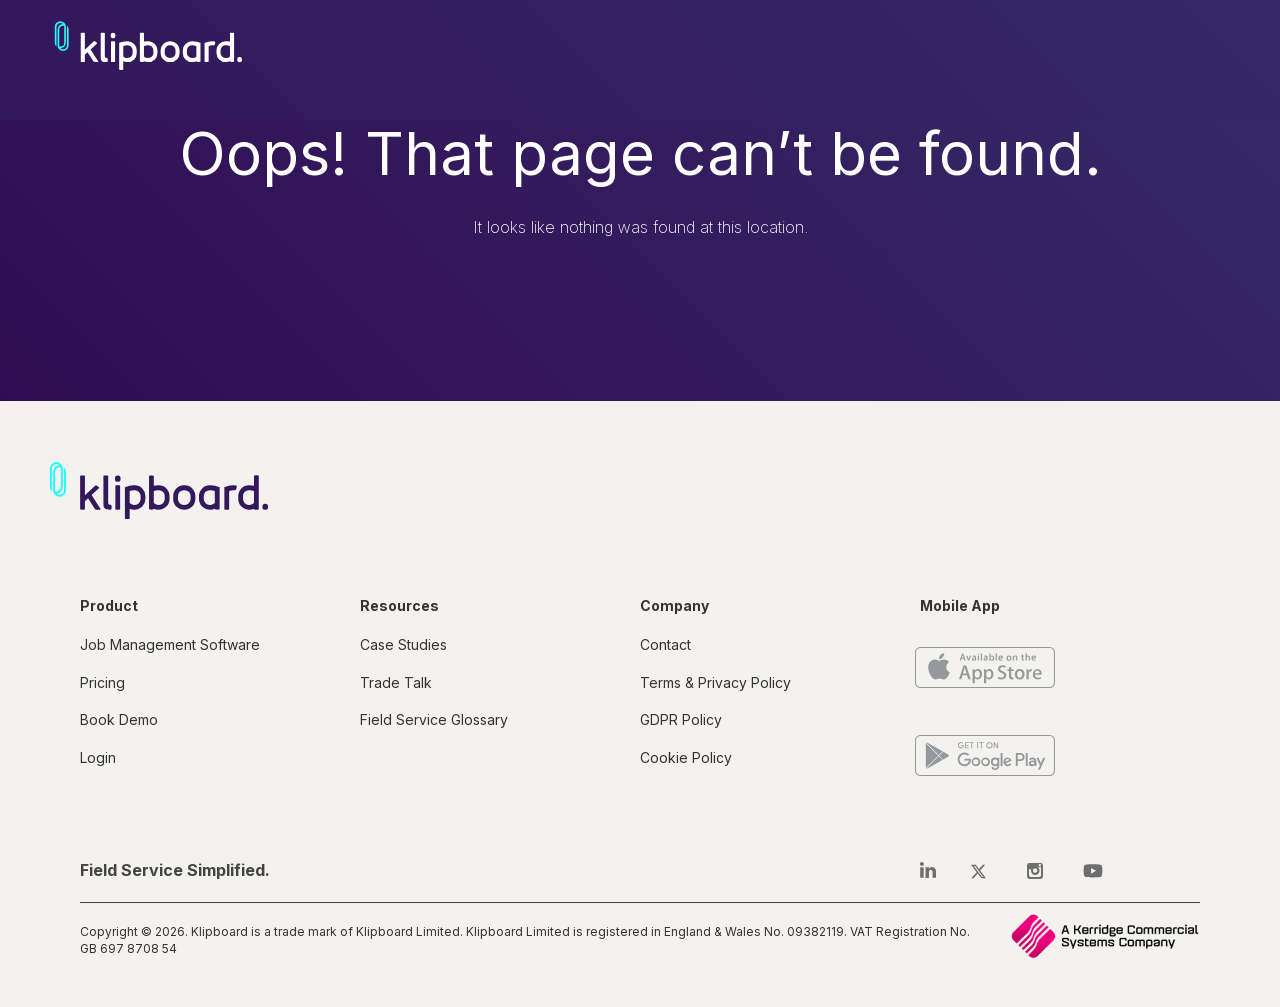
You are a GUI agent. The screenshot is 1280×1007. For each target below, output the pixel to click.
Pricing (102, 682)
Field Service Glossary (434, 719)
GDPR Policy (681, 719)
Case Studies (403, 644)
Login (98, 757)
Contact (665, 644)
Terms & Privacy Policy (715, 682)
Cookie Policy (686, 757)
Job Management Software (170, 644)
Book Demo (119, 719)
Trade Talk (396, 682)
